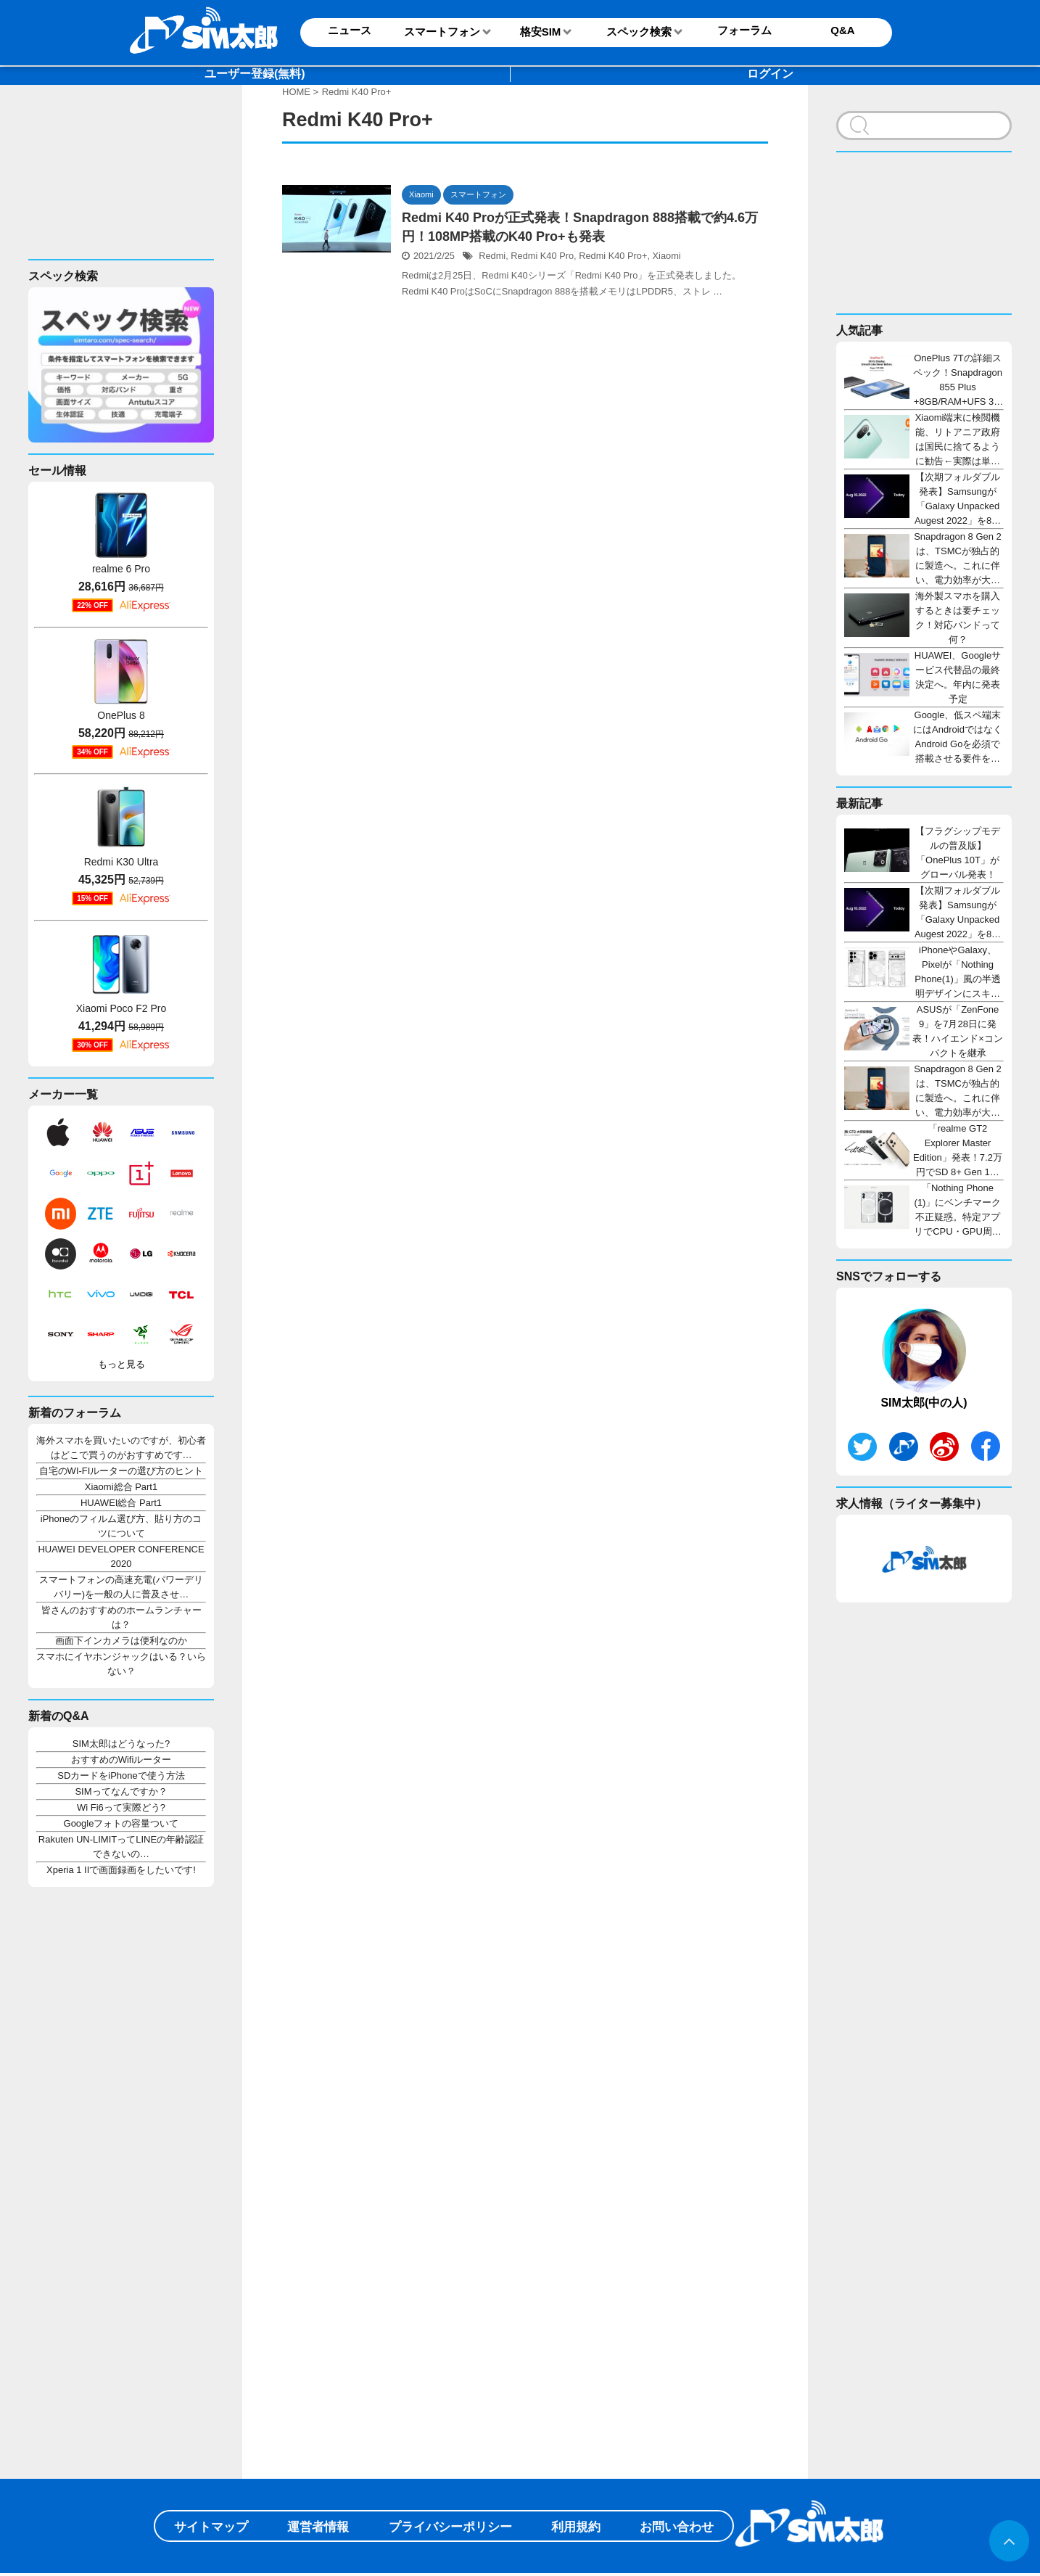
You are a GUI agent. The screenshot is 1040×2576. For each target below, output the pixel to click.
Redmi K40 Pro (542, 255)
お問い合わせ (677, 2527)
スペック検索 (639, 31)
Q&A (842, 30)
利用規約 (576, 2527)
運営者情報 (318, 2527)
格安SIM (540, 31)
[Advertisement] (116, 183)
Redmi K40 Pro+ (613, 255)
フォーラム (744, 30)
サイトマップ (211, 2527)
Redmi (492, 255)
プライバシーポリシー (450, 2527)
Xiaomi (667, 255)
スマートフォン (442, 31)
